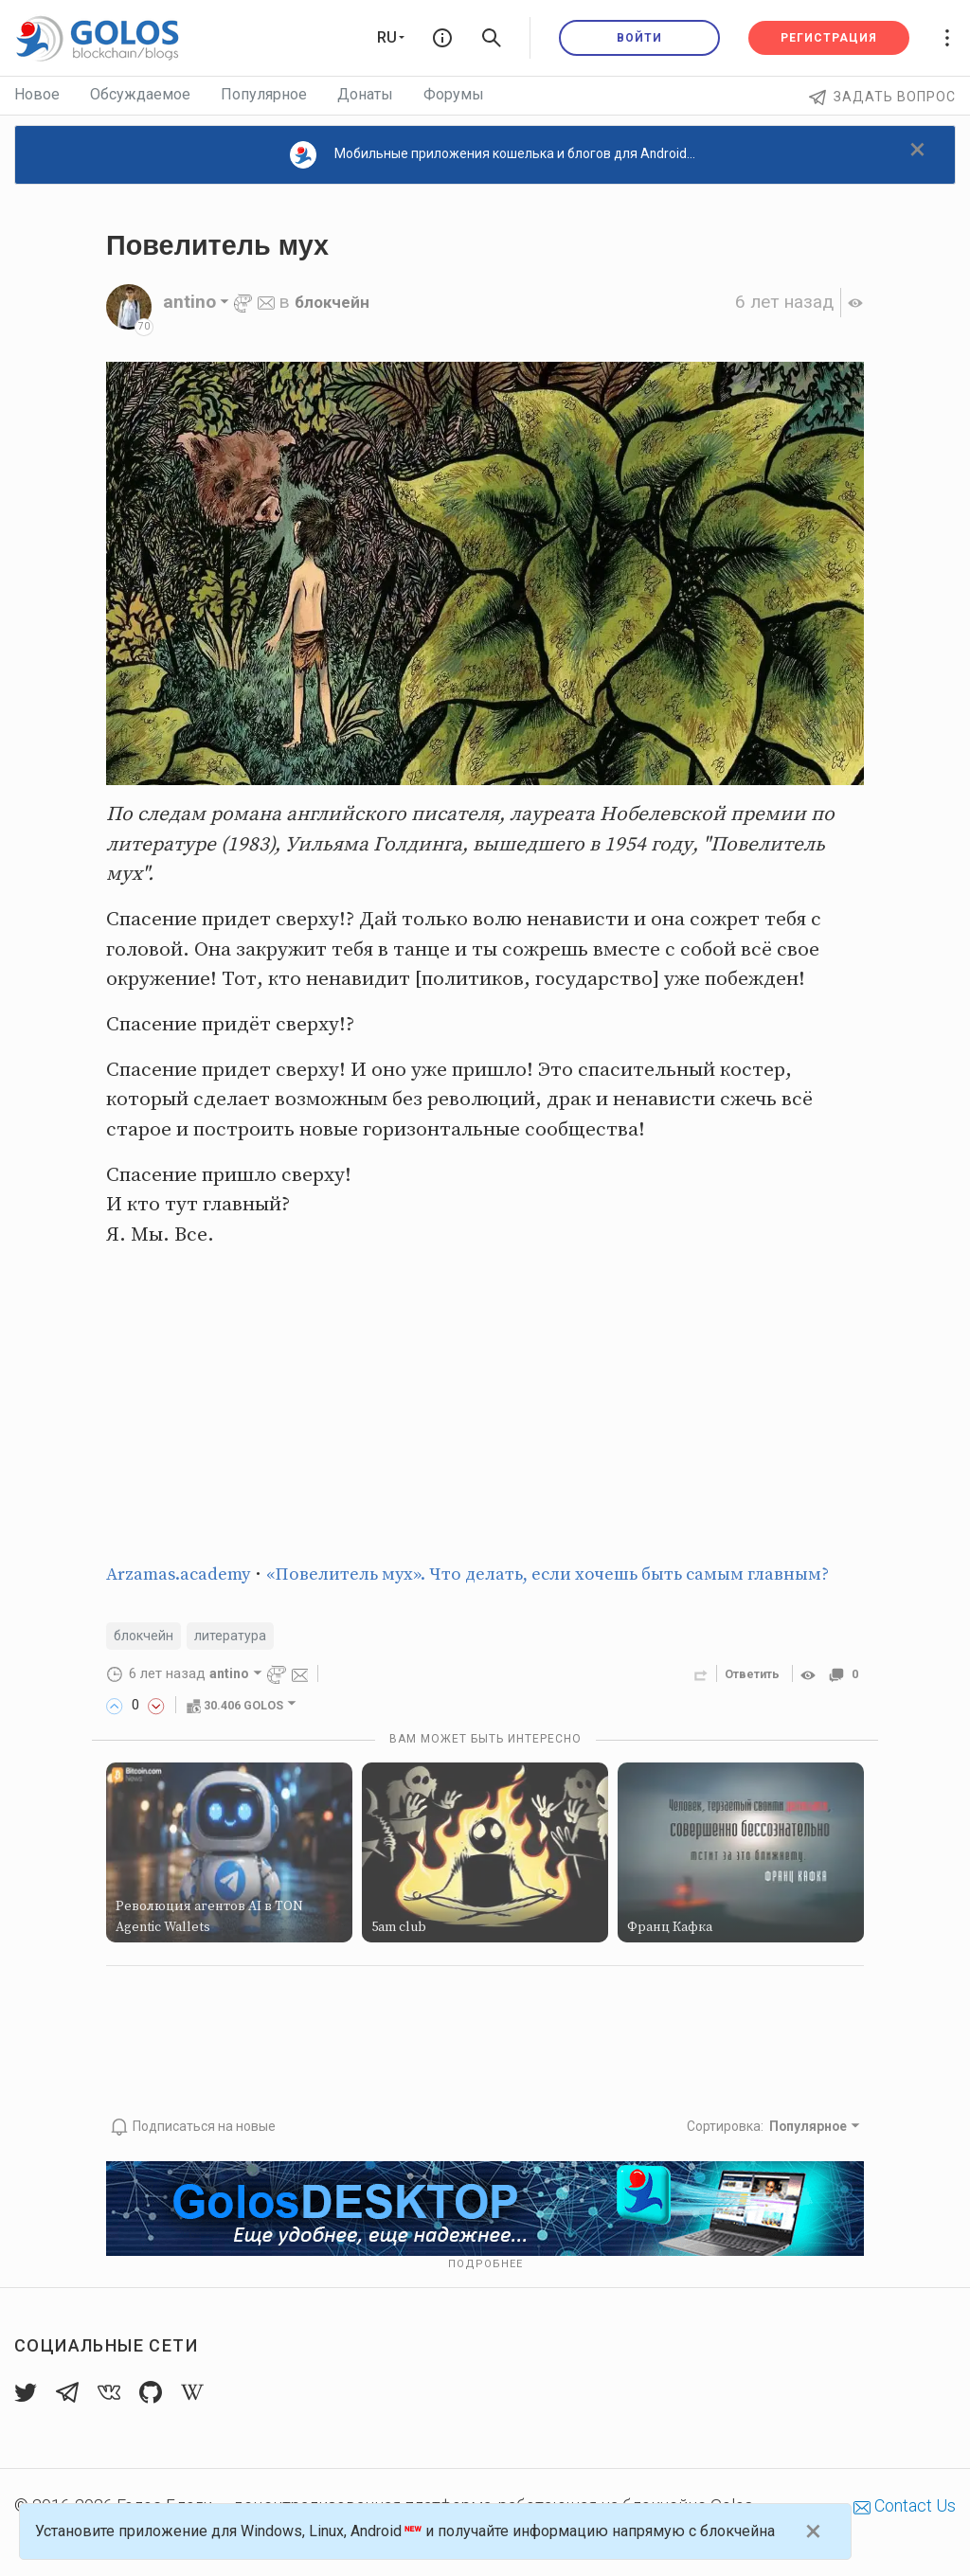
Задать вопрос (882, 96)
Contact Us (904, 2537)
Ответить (746, 1706)
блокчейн (337, 302)
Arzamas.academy (188, 1574)
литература (240, 1667)
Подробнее (485, 2295)
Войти (639, 38)
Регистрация (829, 38)
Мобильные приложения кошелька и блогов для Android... (492, 155)
